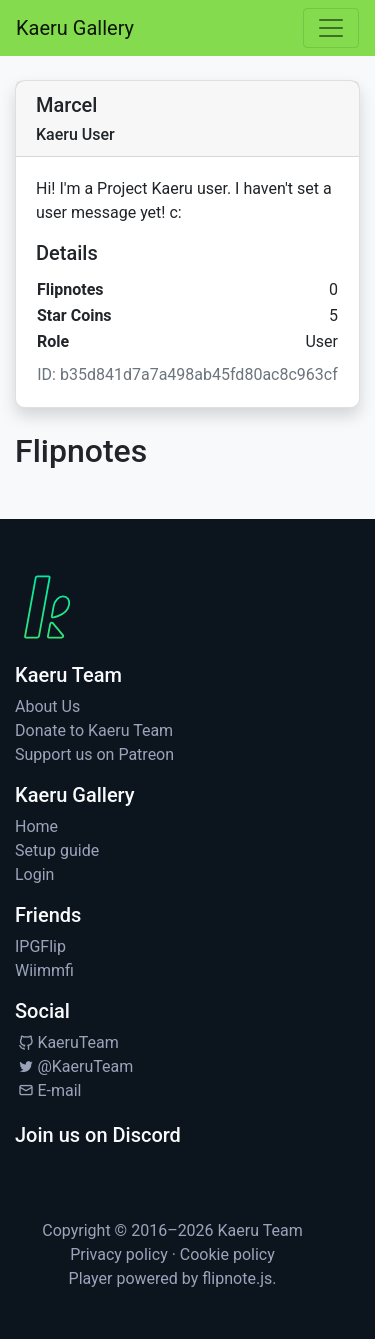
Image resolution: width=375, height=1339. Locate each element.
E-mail (48, 1090)
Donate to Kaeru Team (94, 730)
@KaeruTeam (74, 1066)
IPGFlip (40, 946)
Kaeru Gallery (75, 28)
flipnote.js (237, 1278)
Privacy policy (119, 1254)
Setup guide (57, 850)
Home (36, 826)
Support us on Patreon (94, 754)
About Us (47, 706)
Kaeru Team (260, 1230)
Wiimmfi (44, 970)
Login (34, 874)
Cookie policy (227, 1254)
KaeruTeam (67, 1042)
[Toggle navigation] (331, 28)
